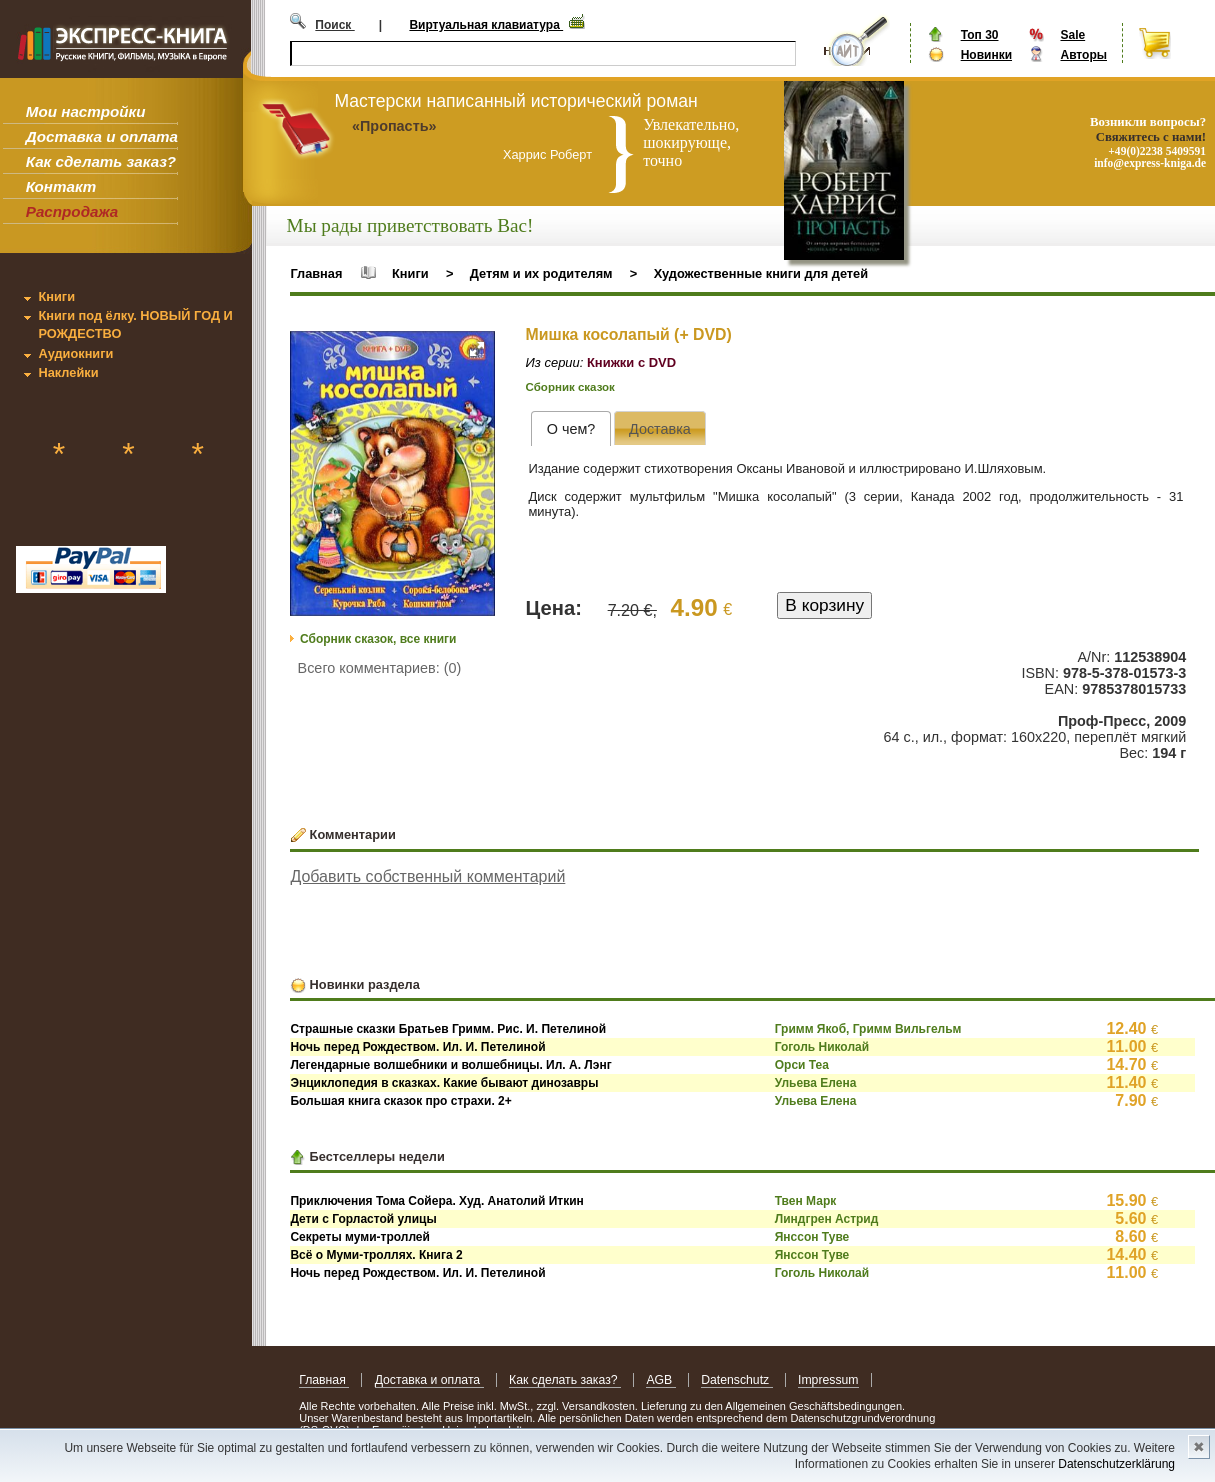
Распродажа (72, 211)
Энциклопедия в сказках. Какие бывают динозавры (444, 1083)
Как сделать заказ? (101, 161)
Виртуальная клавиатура (486, 25)
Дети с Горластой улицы (363, 1219)
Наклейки (68, 372)
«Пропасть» (394, 126)
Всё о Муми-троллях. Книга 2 (376, 1255)
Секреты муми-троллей (360, 1237)
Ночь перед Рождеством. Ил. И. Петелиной (417, 1047)
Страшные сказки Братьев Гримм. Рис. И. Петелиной (448, 1029)
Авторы (1083, 55)
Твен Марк (806, 1201)
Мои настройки (86, 111)
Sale (1072, 35)
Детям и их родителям (541, 273)
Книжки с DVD (631, 362)
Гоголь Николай (822, 1047)
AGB (660, 1380)
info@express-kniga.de (1150, 163)
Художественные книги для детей (761, 273)
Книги (56, 296)
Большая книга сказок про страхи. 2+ (400, 1101)
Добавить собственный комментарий (427, 876)
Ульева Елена (816, 1083)
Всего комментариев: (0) (380, 668)
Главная (316, 273)
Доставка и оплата (102, 136)
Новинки (986, 55)
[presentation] (570, 428)
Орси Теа (802, 1065)
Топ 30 (980, 35)
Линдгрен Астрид (827, 1219)
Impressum (828, 1380)
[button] (477, 349)
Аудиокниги (75, 353)
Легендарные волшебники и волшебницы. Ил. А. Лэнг (450, 1065)
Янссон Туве (812, 1237)
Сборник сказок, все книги (378, 639)
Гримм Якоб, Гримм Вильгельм (868, 1029)
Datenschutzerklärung (1116, 1464)
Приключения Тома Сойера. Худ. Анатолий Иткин (436, 1201)
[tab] (570, 428)
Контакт (61, 186)
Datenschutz (736, 1380)
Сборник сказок (570, 387)
